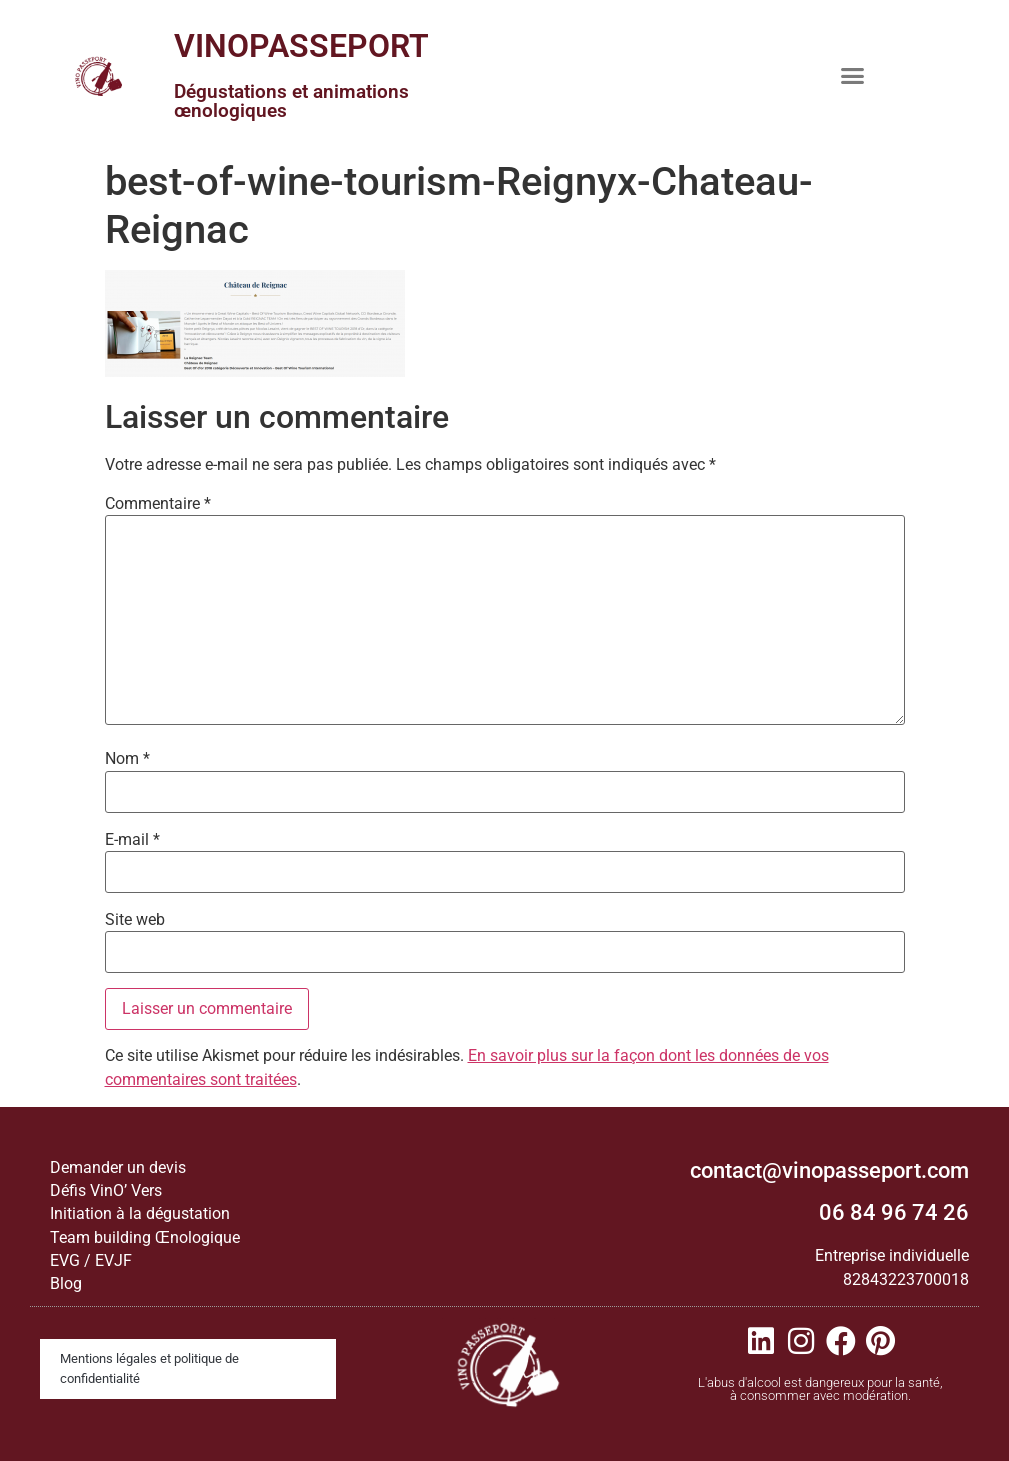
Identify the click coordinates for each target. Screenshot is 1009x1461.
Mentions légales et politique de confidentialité (149, 1368)
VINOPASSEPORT (301, 46)
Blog (66, 1283)
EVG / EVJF (91, 1260)
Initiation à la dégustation (140, 1213)
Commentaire (158, 504)
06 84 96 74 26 (894, 1212)
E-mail (132, 840)
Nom (127, 759)
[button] (852, 75)
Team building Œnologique (145, 1237)
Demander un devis (118, 1167)
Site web (135, 920)
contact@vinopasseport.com (829, 1170)
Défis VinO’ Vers (106, 1190)
